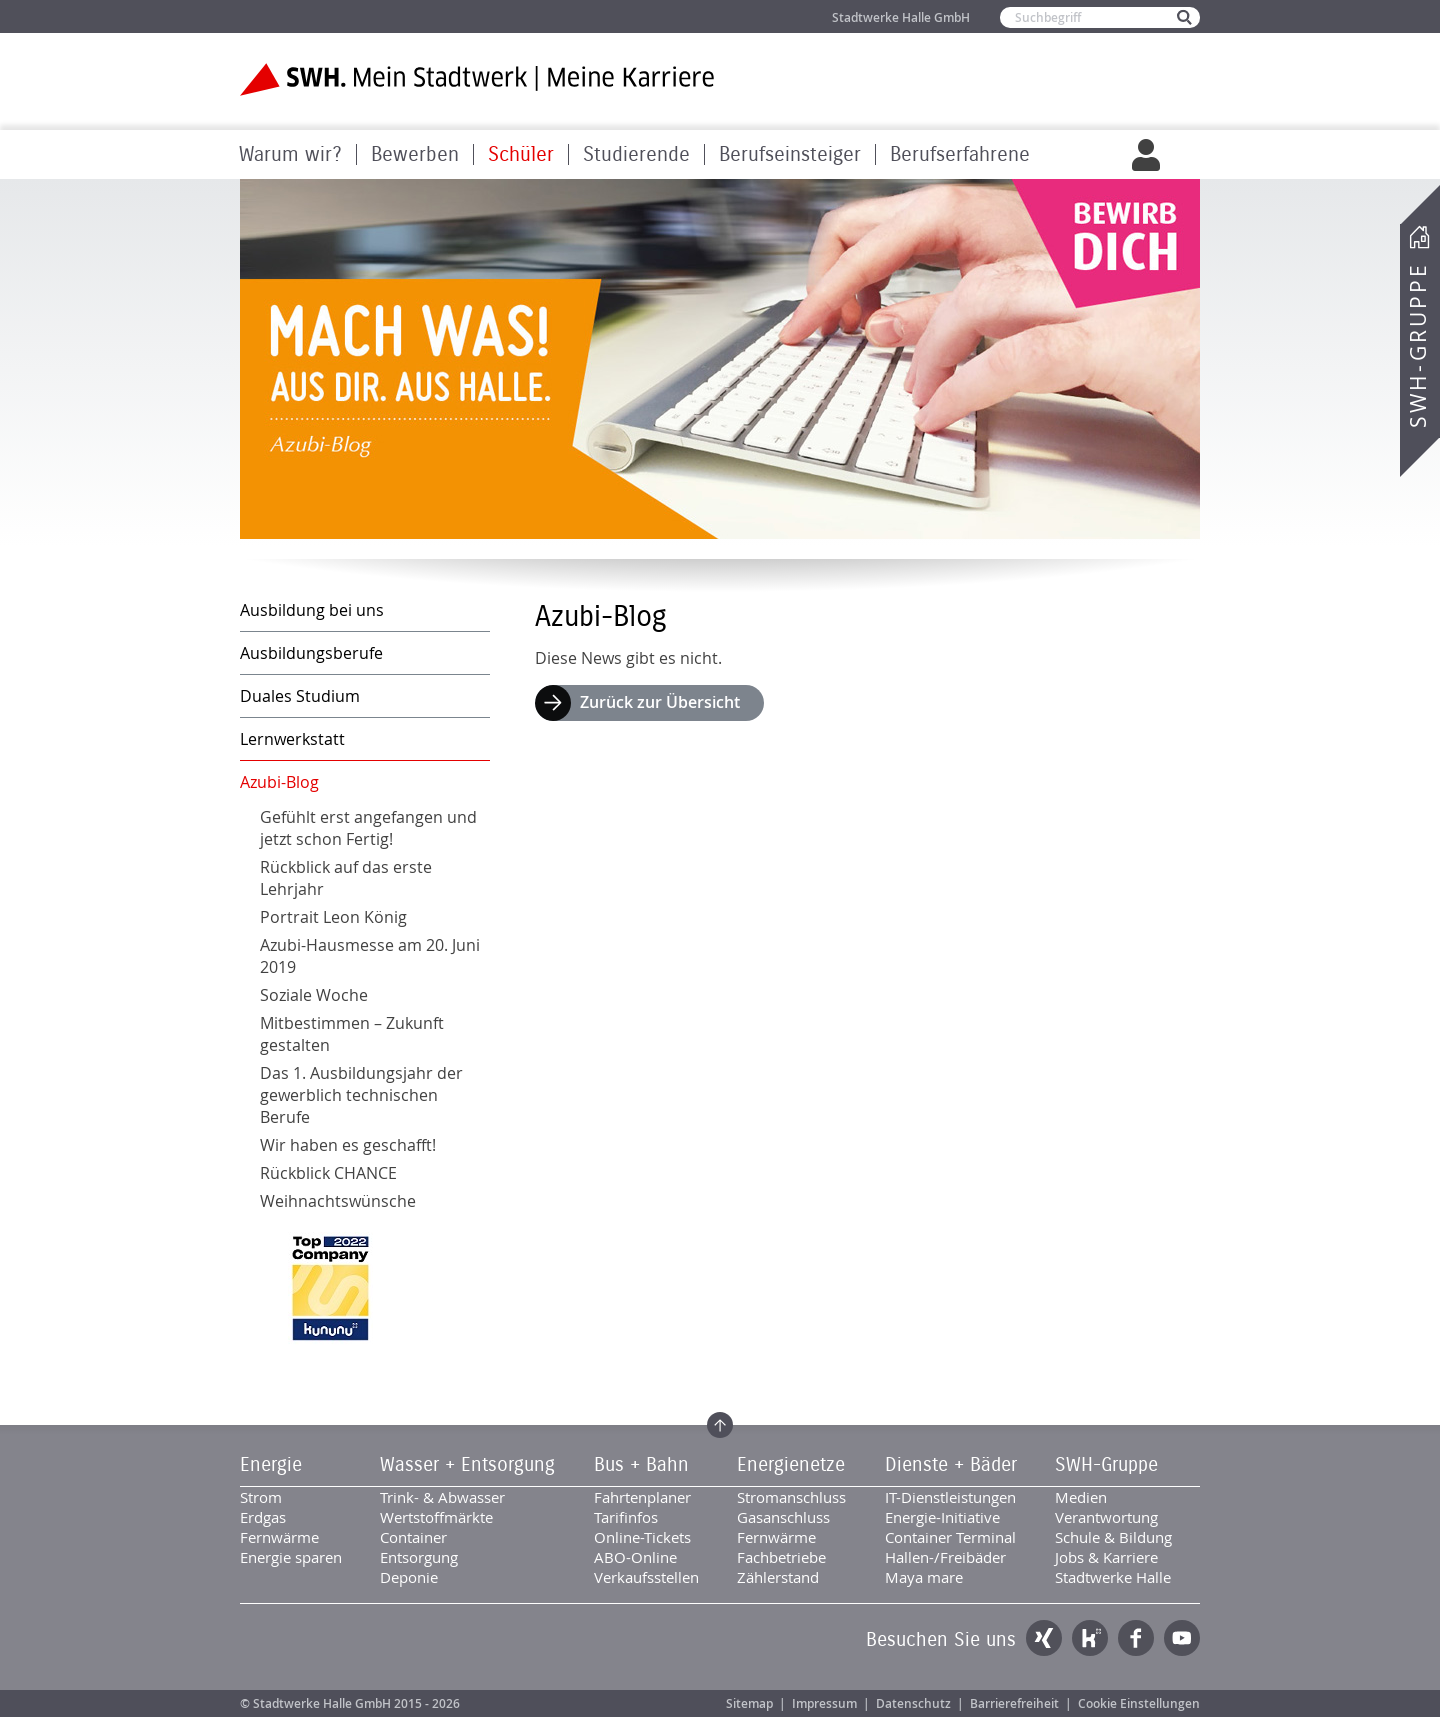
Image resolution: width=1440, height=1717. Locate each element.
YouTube (1182, 1638)
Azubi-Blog (279, 782)
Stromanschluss (791, 1497)
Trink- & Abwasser (442, 1497)
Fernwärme (279, 1537)
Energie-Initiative (942, 1517)
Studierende (636, 154)
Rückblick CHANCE (328, 1173)
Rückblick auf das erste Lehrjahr (346, 878)
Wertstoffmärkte (436, 1517)
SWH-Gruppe (1418, 345)
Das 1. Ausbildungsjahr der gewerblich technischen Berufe (361, 1095)
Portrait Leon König (333, 917)
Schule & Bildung (1113, 1537)
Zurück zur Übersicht (660, 702)
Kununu (1090, 1638)
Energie (271, 1465)
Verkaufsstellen (646, 1577)
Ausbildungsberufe (311, 653)
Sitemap (749, 1703)
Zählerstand (778, 1577)
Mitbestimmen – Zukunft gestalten (352, 1034)
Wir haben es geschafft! (348, 1145)
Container (413, 1537)
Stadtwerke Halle (1113, 1577)
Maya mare (924, 1577)
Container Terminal (950, 1537)
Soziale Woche (314, 995)
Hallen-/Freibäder (945, 1557)
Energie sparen (291, 1557)
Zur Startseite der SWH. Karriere (477, 79)
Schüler (521, 154)
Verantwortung (1106, 1517)
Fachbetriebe (781, 1557)
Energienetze (791, 1465)
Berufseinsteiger (790, 154)
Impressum (824, 1703)
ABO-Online (635, 1557)
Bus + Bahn (641, 1465)
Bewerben (415, 154)
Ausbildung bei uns (312, 610)
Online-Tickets (642, 1537)
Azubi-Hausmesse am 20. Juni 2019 (370, 956)
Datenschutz (913, 1703)
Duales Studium (300, 696)
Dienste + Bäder (951, 1465)
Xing (1044, 1638)
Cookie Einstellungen (1139, 1703)
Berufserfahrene (960, 154)
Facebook (1136, 1638)
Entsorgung (419, 1557)
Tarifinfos (626, 1517)
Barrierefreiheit (1014, 1703)
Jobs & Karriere (1106, 1557)
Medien (1081, 1497)
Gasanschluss (783, 1517)
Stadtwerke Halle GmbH (901, 17)
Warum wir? (290, 154)
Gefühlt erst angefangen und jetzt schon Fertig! (368, 828)
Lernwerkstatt (292, 739)
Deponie (409, 1577)
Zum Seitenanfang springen (720, 1425)
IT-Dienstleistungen (950, 1497)
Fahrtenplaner (642, 1497)
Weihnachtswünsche (338, 1201)
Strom (261, 1497)
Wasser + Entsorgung (467, 1465)
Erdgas (263, 1517)
